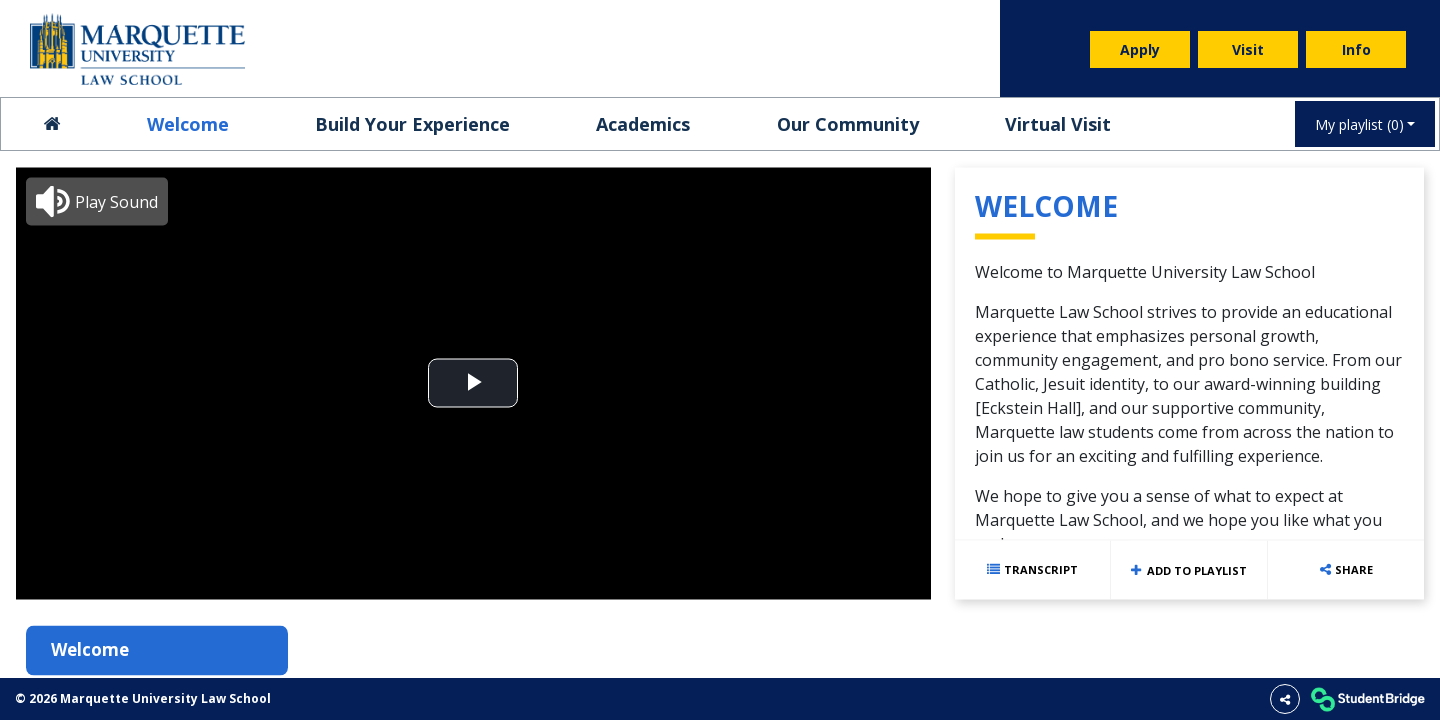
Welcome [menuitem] (188, 124)
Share (1354, 568)
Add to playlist (1189, 569)
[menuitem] (137, 49)
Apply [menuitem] (1140, 49)
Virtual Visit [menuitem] (1058, 124)
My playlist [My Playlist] (1359, 124)
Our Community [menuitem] (848, 124)
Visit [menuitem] (1248, 49)
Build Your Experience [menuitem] (412, 124)
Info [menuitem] (1356, 49)
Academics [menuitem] (643, 124)
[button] (97, 201)
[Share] (1285, 699)
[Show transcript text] (1033, 569)
